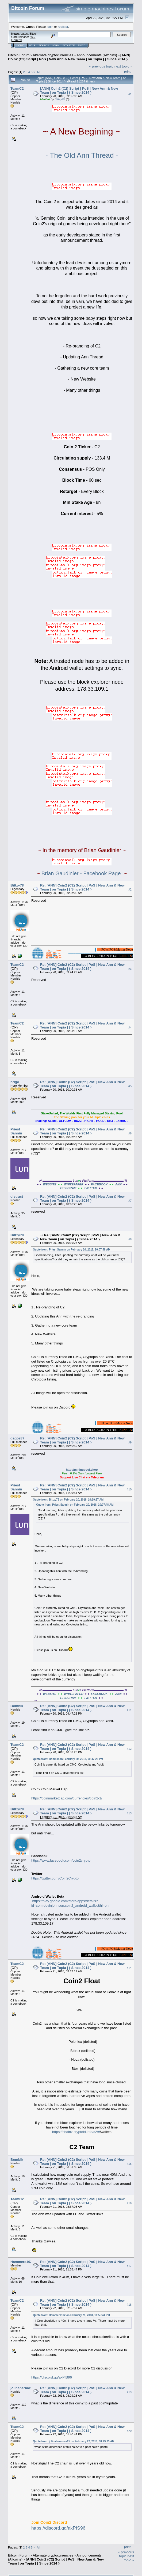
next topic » (123, 66)
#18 (129, 2304)
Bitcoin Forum (18, 55)
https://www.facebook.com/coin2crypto (60, 1860)
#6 (130, 1133)
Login (55, 45)
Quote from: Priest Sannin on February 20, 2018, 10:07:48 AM (71, 1249)
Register (69, 45)
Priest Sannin (16, 1131)
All (38, 72)
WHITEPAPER (73, 1184)
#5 (130, 1086)
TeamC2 (17, 88)
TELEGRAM (68, 1188)
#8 (130, 1239)
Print (127, 71)
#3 (130, 968)
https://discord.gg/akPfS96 (51, 2377)
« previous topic (101, 66)
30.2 (32, 36)
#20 (129, 2431)
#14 (129, 1967)
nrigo (14, 1082)
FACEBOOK (99, 1184)
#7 (130, 1200)
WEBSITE (49, 1184)
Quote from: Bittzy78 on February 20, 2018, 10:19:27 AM (68, 1499)
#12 (129, 1748)
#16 (129, 2203)
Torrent (16, 40)
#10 (129, 1489)
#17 (129, 2266)
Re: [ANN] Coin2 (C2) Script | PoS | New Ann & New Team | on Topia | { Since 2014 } (82, 887)
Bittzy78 (60, 99)
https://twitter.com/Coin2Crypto (55, 1878)
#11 (129, 1710)
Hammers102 (21, 2262)
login (50, 26)
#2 (130, 889)
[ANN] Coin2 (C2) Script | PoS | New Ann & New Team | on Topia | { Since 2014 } (69, 57)
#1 (130, 94)
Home (20, 45)
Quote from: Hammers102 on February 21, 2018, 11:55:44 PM (71, 2315)
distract (16, 1196)
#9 (130, 1442)
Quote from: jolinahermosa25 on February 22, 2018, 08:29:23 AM (73, 2441)
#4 (130, 1027)
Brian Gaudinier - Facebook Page (81, 873)
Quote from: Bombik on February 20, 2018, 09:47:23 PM (68, 1759)
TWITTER (90, 1188)
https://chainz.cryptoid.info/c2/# (76, 2132)
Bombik (16, 1706)
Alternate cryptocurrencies (53, 55)
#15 (129, 2163)
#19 (129, 2392)
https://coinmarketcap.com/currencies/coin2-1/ (66, 1798)
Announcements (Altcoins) (96, 55)
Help (32, 45)
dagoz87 (17, 1438)
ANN (118, 1184)
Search (44, 45)
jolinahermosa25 (24, 2388)
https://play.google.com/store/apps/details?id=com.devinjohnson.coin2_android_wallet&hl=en (70, 1903)
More (81, 45)
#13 (129, 1813)
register (63, 26)
